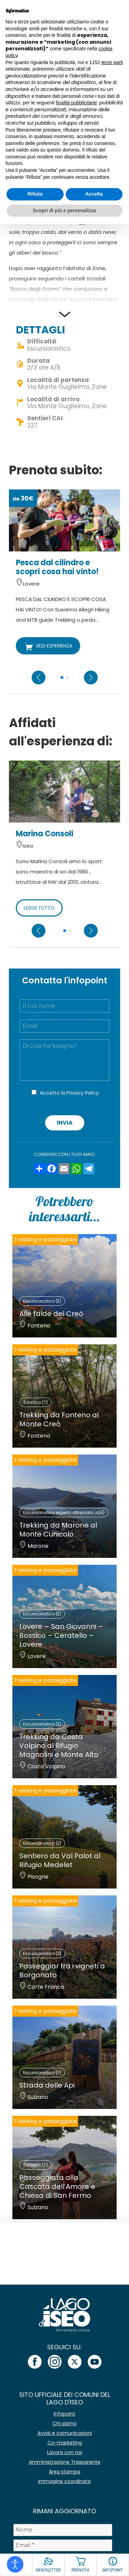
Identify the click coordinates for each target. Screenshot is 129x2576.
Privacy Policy (82, 1092)
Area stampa (64, 2471)
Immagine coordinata (64, 2481)
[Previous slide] (38, 677)
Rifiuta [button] (35, 194)
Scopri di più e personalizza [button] (64, 210)
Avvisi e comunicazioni (64, 2433)
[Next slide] (91, 677)
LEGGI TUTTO (39, 908)
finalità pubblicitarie (76, 102)
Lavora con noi (64, 2452)
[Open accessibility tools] (15, 2564)
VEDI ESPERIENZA (48, 646)
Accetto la (69, 1092)
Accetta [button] (94, 194)
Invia (65, 1123)
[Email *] (62, 2545)
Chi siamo (65, 2423)
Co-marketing (64, 2442)
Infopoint (64, 2413)
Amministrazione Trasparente (64, 2462)
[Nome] (62, 2530)
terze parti (112, 62)
